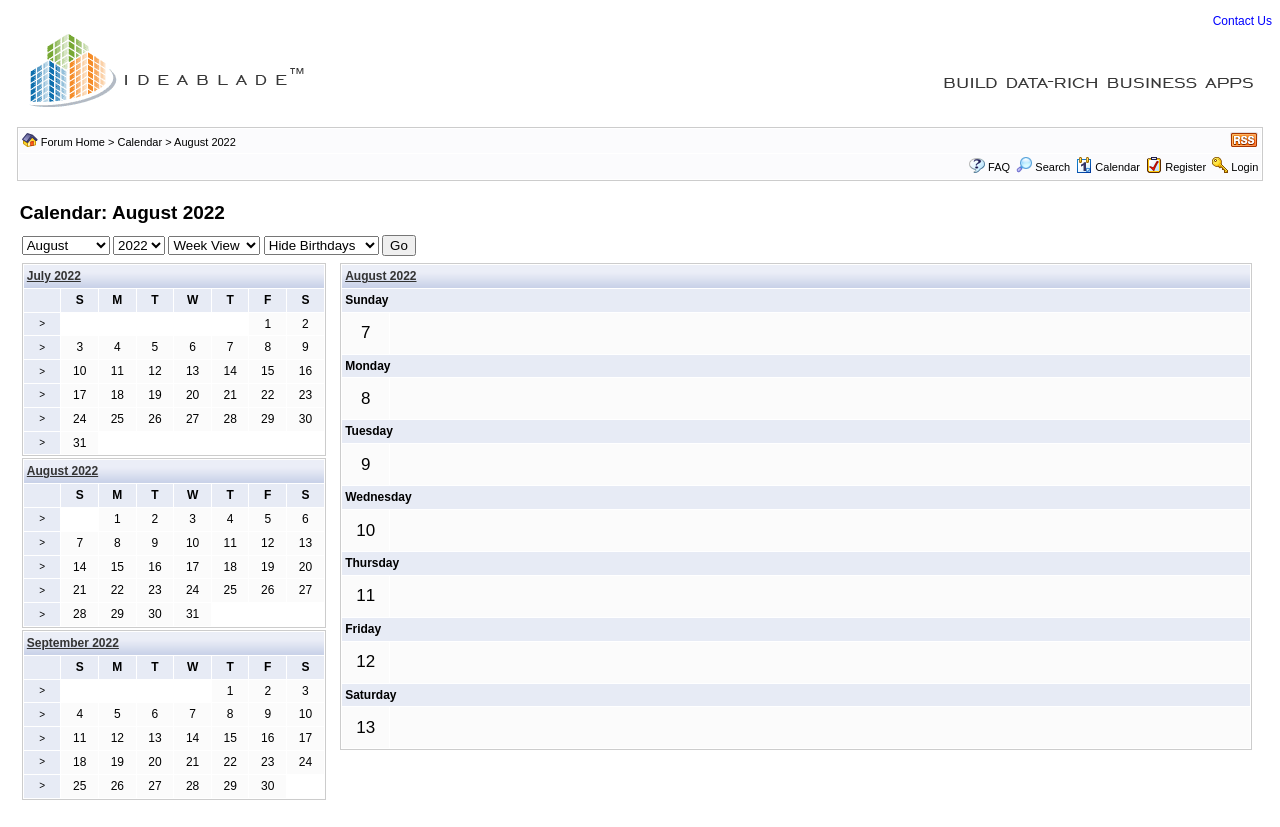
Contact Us (1242, 21)
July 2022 (54, 276)
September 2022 (73, 643)
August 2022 (380, 276)
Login (1244, 167)
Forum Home (73, 142)
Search (1043, 167)
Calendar (140, 142)
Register (1185, 167)
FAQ (999, 167)
